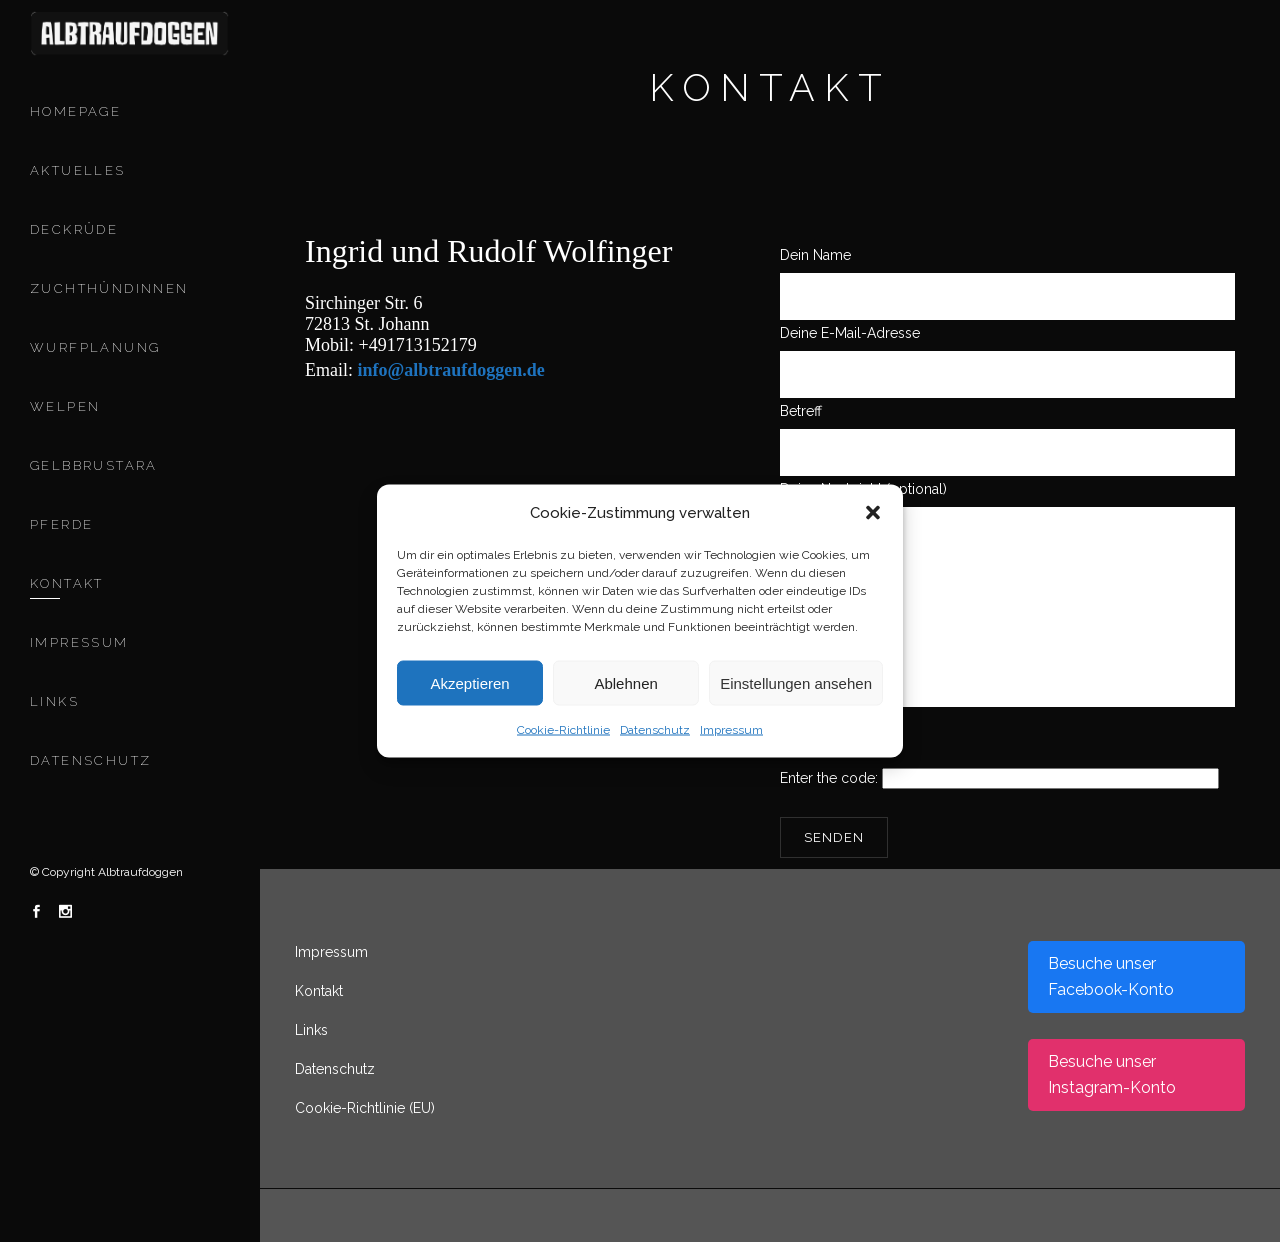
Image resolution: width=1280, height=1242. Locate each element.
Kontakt (319, 991)
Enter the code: (999, 778)
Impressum (731, 730)
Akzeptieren (469, 682)
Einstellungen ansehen (796, 682)
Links (311, 1030)
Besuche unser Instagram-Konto (1112, 1074)
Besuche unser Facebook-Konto (1111, 976)
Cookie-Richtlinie (563, 730)
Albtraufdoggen (140, 872)
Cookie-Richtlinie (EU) (365, 1108)
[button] (873, 513)
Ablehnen (625, 682)
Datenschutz (655, 730)
